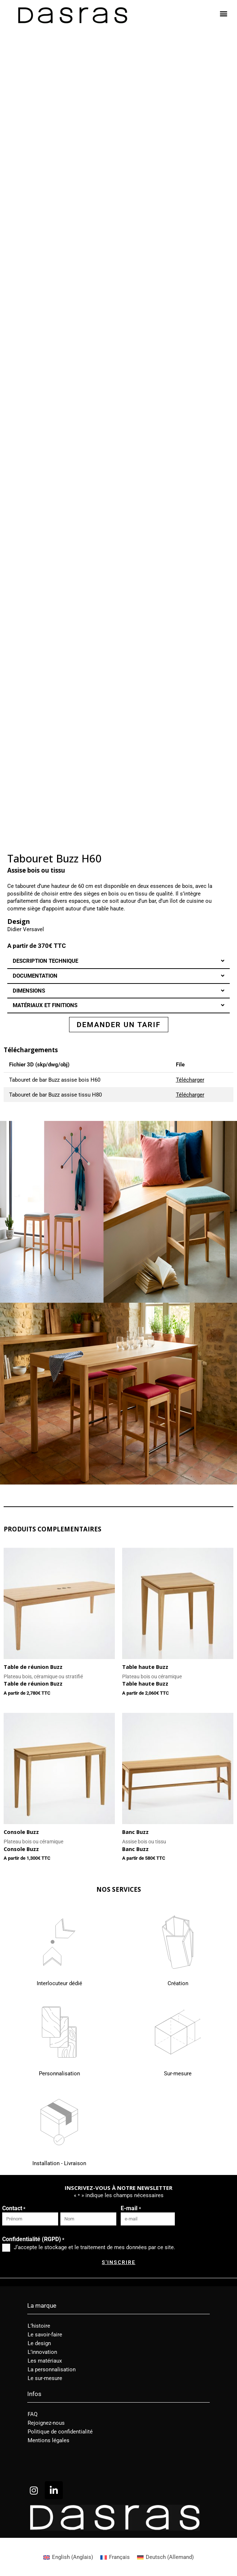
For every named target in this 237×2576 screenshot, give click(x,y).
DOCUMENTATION (35, 976)
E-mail (131, 2208)
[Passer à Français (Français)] (115, 2557)
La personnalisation (52, 2369)
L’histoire (39, 2326)
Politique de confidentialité (60, 2431)
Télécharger (190, 1080)
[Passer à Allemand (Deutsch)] (165, 2557)
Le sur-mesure (45, 2378)
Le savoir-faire (45, 2334)
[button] (224, 13)
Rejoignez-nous (46, 2423)
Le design (39, 2343)
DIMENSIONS (29, 990)
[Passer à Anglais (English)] (68, 2557)
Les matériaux (45, 2360)
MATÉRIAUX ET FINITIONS (45, 1005)
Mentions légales (48, 2440)
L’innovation (42, 2352)
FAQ (32, 2414)
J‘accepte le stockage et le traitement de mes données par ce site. (94, 2247)
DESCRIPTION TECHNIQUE (45, 961)
